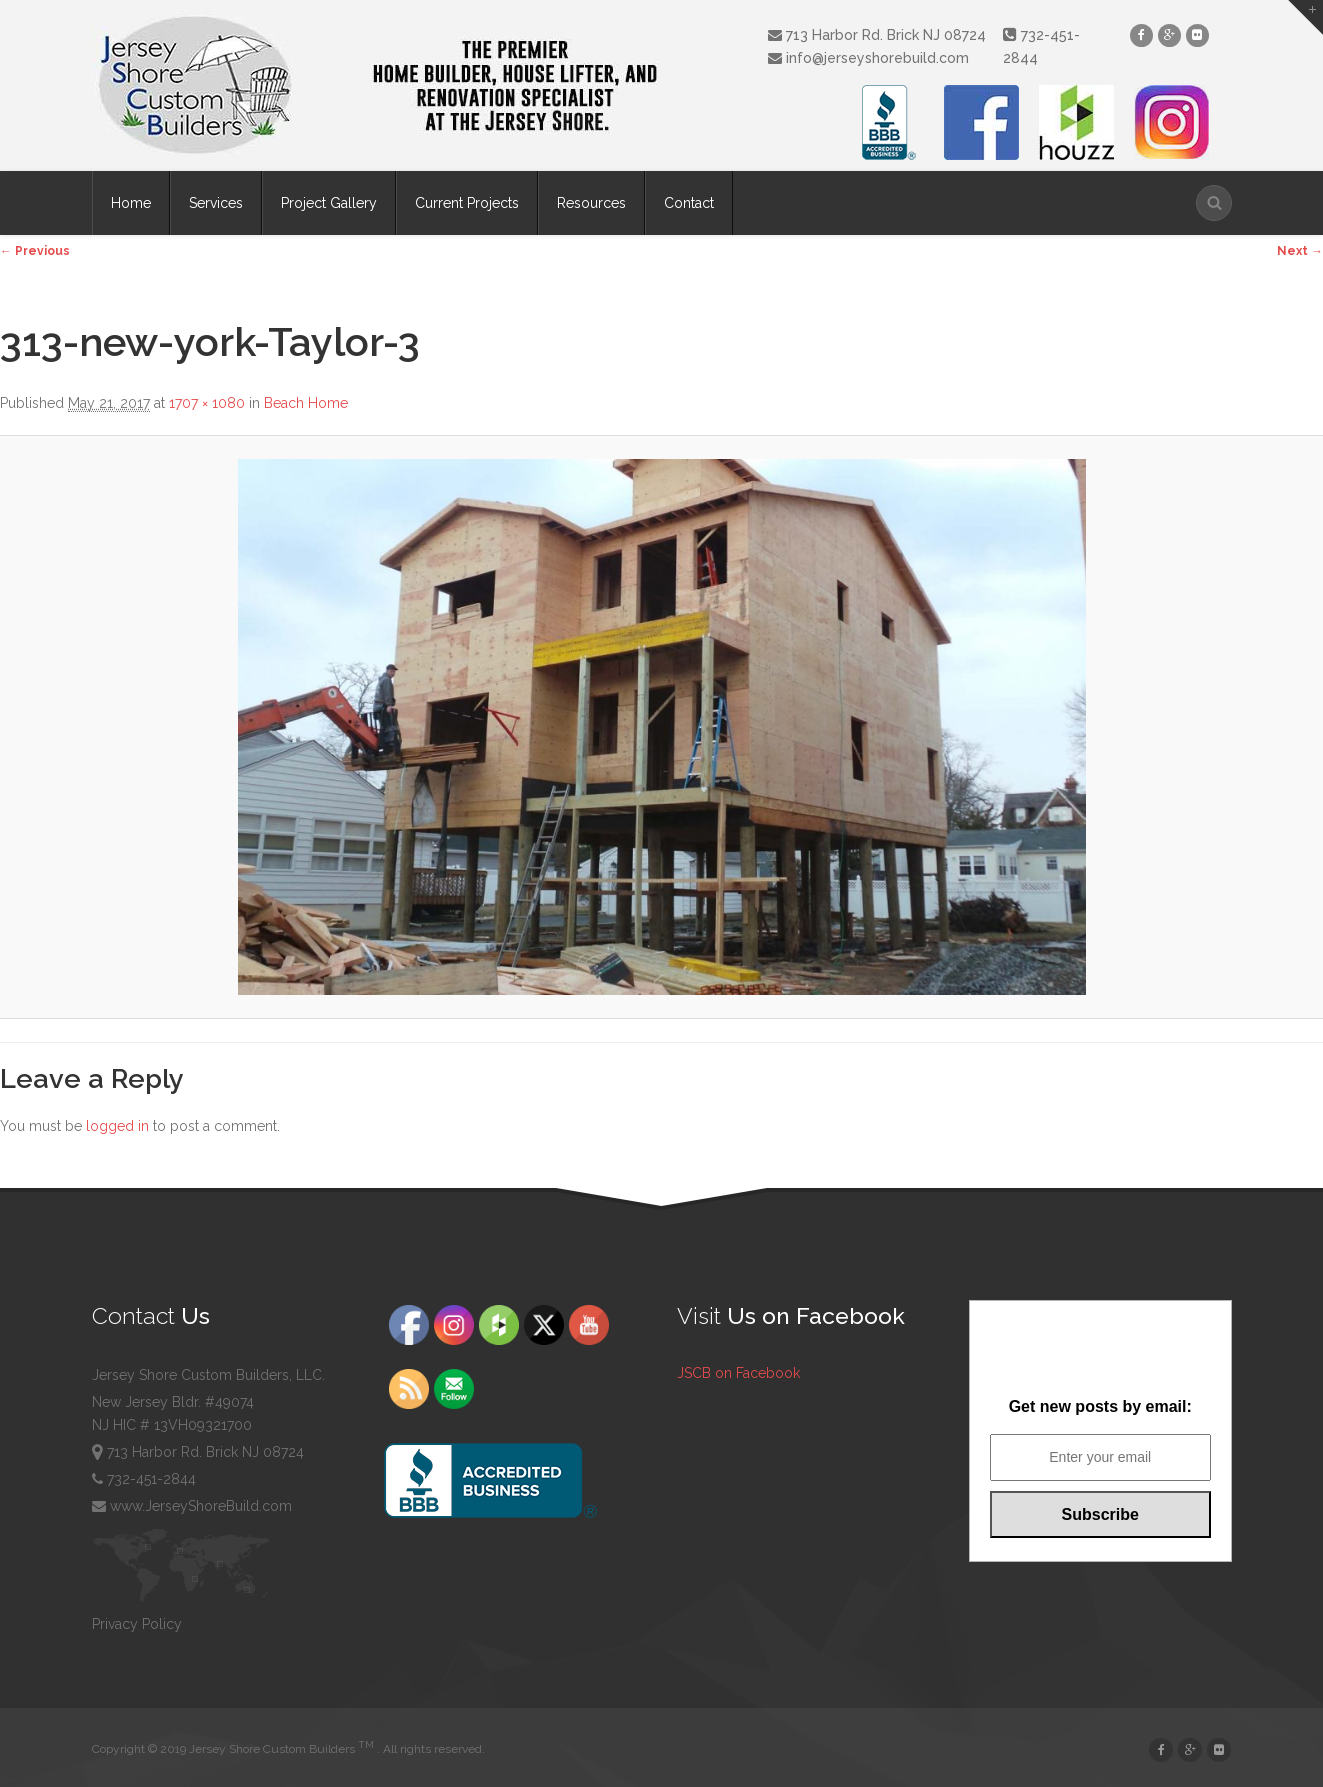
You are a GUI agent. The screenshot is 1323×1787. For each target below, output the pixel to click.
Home (131, 203)
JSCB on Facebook (738, 1373)
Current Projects (467, 203)
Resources (591, 203)
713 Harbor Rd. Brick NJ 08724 (877, 35)
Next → (1300, 251)
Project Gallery (329, 203)
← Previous (35, 251)
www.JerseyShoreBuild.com (192, 1506)
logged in (117, 1126)
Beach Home (306, 403)
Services (216, 203)
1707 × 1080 (207, 403)
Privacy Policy (137, 1624)
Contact (689, 203)
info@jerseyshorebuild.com (868, 58)
